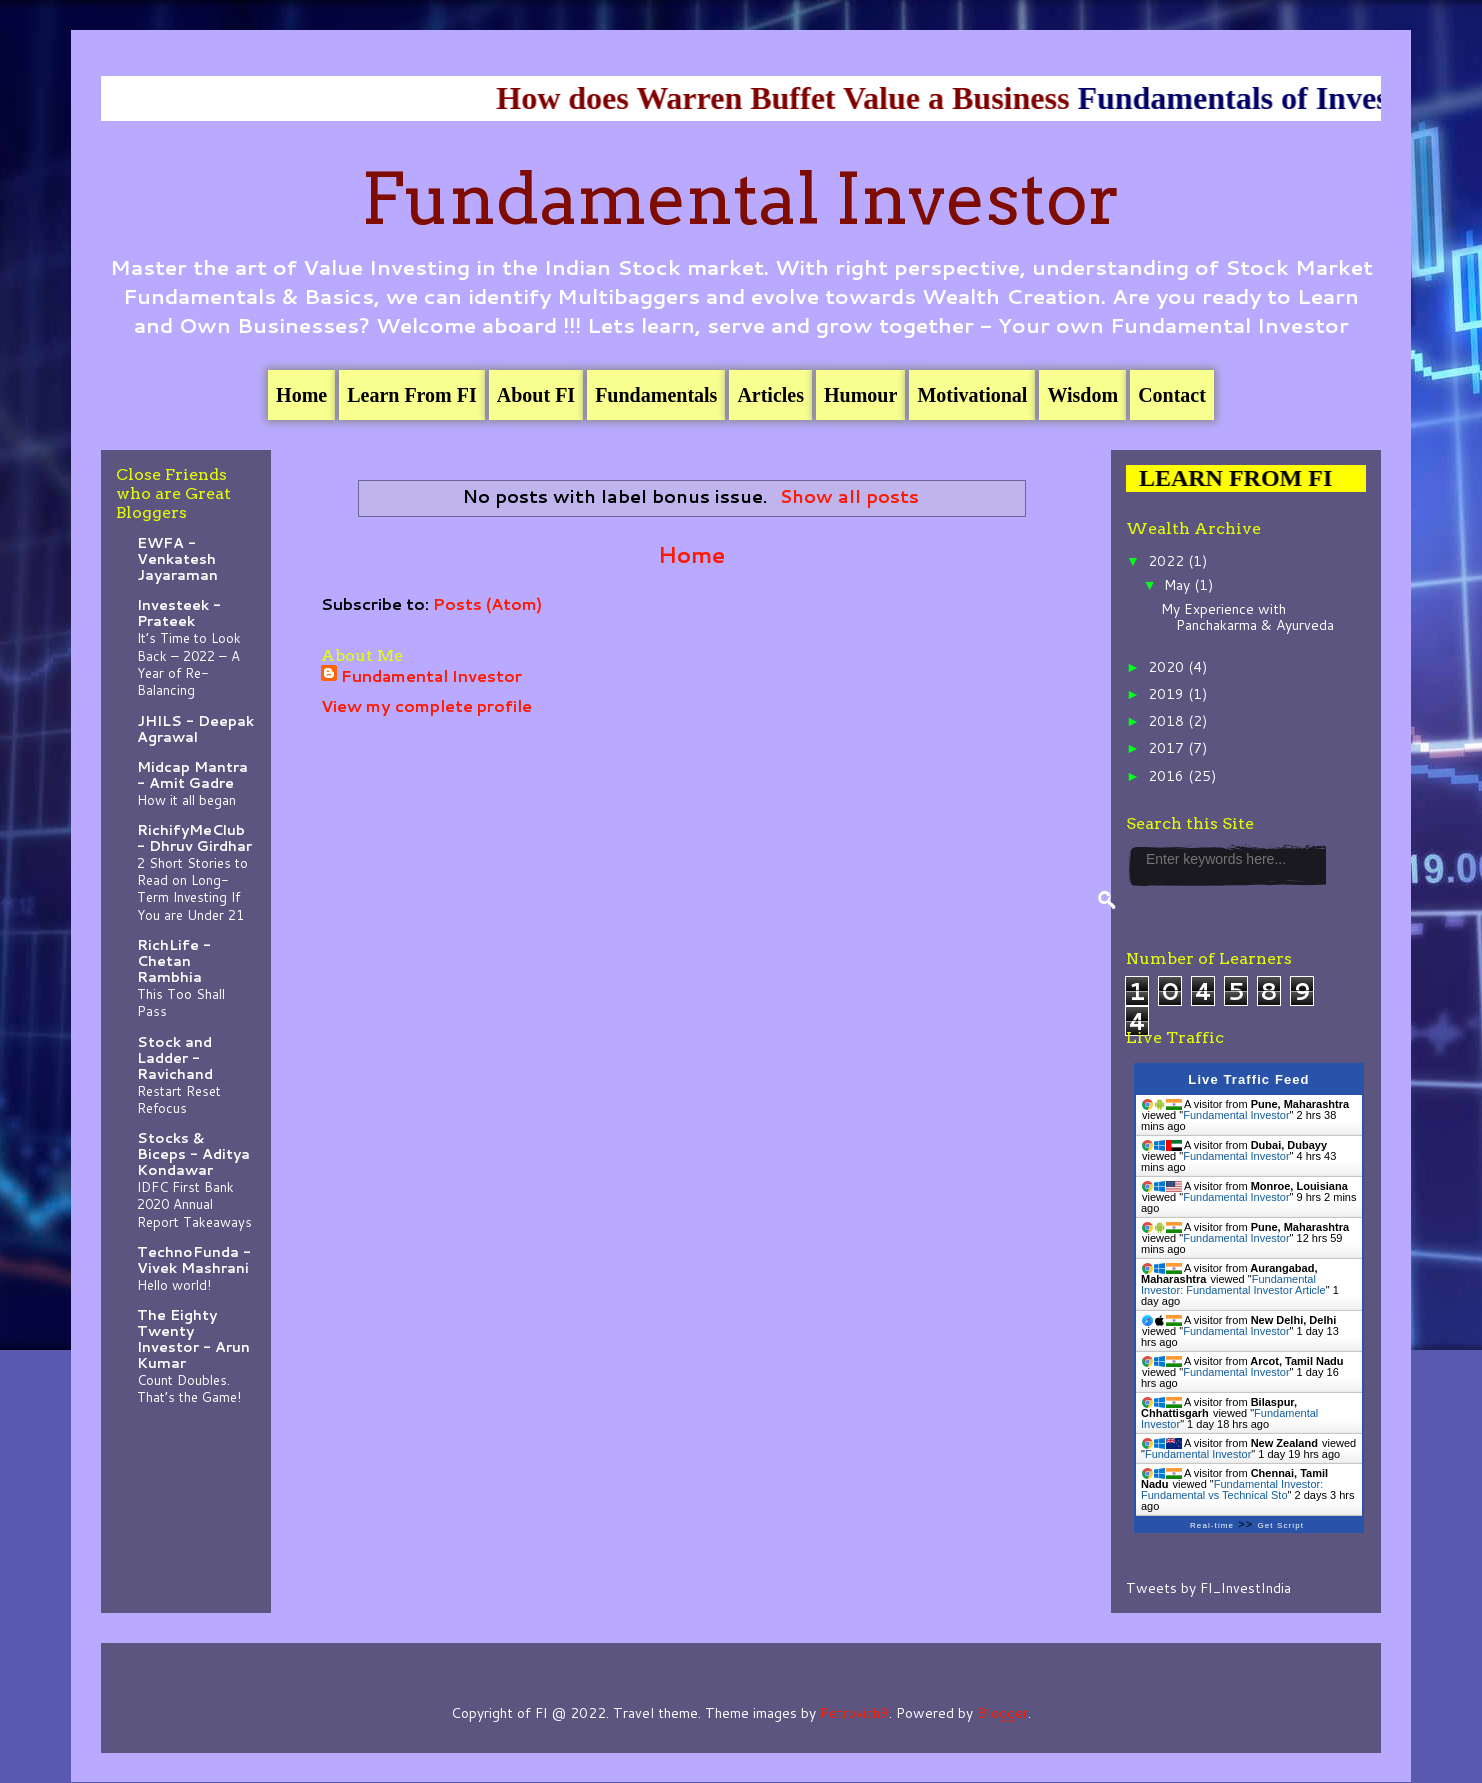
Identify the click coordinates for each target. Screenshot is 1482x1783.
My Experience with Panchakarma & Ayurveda (1247, 617)
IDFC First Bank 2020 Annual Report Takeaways (194, 1204)
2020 (1168, 667)
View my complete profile (426, 705)
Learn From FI (412, 395)
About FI (536, 395)
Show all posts (849, 496)
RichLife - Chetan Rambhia (174, 961)
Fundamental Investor (741, 199)
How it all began (186, 799)
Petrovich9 (854, 1713)
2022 (1168, 561)
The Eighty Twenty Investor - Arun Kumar (193, 1339)
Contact (1172, 395)
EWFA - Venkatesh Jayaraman (177, 559)
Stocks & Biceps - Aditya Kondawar (193, 1154)
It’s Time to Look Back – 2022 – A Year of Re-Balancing (189, 663)
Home (301, 395)
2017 (1168, 748)
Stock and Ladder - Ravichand (175, 1058)
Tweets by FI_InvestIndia (1208, 1588)
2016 (1168, 776)
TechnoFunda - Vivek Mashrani (194, 1260)
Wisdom (1082, 395)
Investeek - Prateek (179, 613)
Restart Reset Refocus (179, 1099)
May (1179, 585)
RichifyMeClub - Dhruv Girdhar (194, 838)
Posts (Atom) (487, 603)
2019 (1168, 694)
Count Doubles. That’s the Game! (189, 1388)
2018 (1168, 721)
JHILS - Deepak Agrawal (195, 729)
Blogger (1002, 1713)
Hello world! (174, 1284)
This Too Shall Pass (181, 1002)
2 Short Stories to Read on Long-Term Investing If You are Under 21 (192, 888)
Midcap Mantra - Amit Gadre (192, 775)
